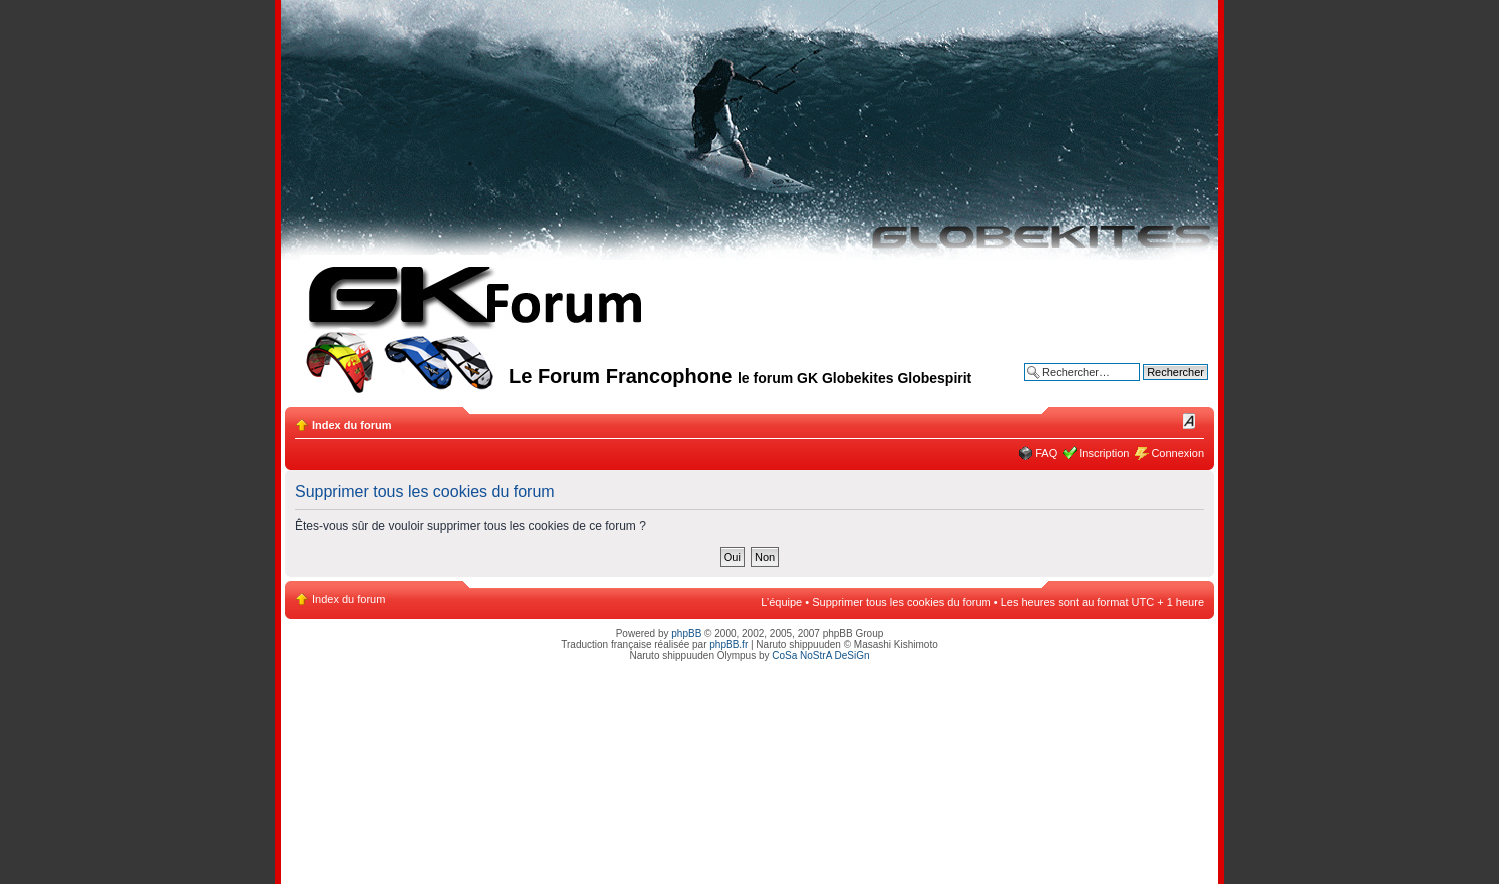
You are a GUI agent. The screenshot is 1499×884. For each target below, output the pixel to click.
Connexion (1177, 453)
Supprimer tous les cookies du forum (901, 602)
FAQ (1046, 453)
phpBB (686, 633)
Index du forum (351, 425)
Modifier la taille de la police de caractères (1189, 421)
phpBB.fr (728, 644)
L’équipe (781, 602)
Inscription (1104, 453)
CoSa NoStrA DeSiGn (820, 655)
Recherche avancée (1159, 387)
